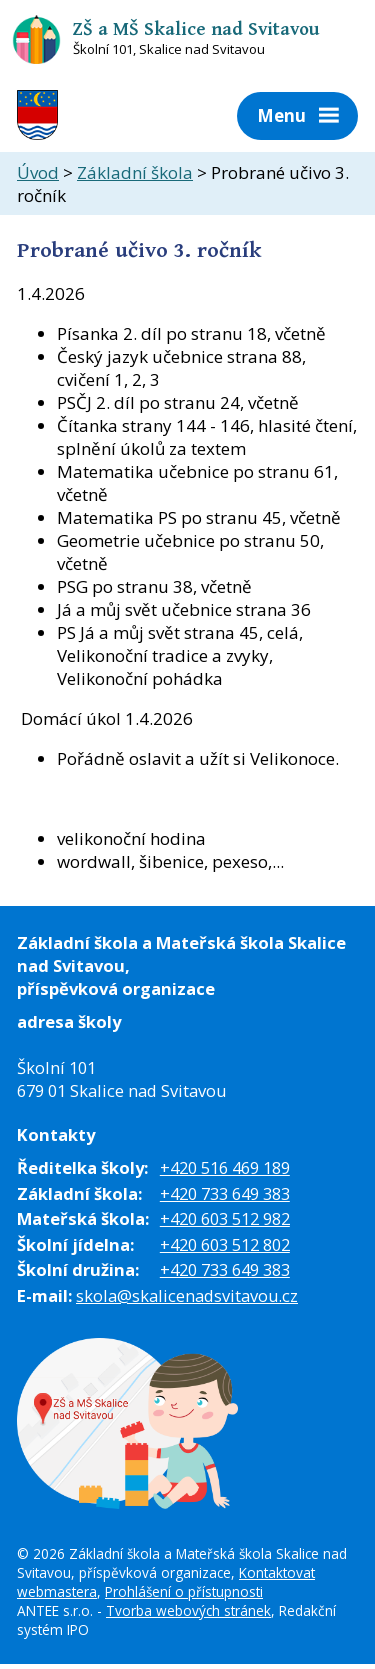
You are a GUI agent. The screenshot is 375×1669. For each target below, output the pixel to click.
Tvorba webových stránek (188, 1610)
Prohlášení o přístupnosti (184, 1591)
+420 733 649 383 (225, 1193)
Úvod (38, 172)
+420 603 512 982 (225, 1218)
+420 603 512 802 (225, 1244)
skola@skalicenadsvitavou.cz (187, 1295)
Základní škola (135, 172)
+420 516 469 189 (225, 1167)
